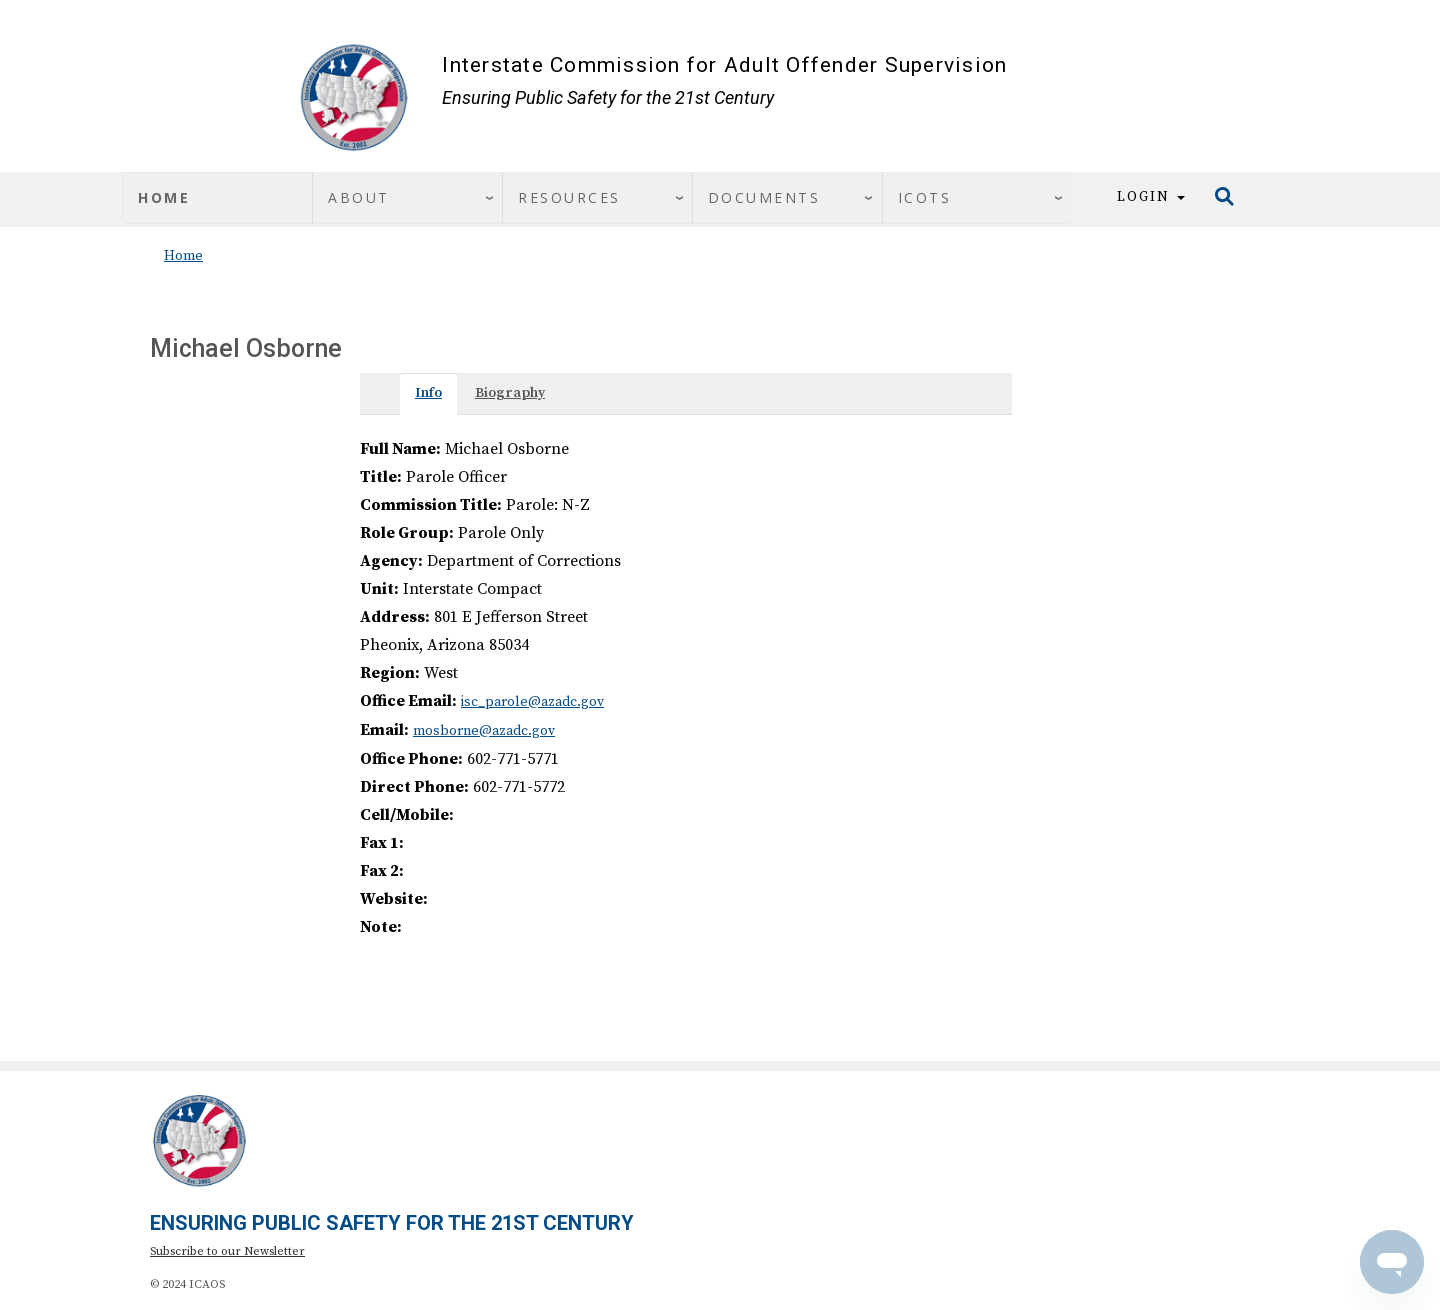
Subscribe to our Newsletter (227, 1251)
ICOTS (925, 197)
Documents (764, 197)
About (359, 197)
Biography (510, 393)
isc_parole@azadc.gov (532, 702)
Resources (569, 197)
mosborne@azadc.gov (484, 731)
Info (428, 393)
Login (1151, 197)
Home (164, 197)
